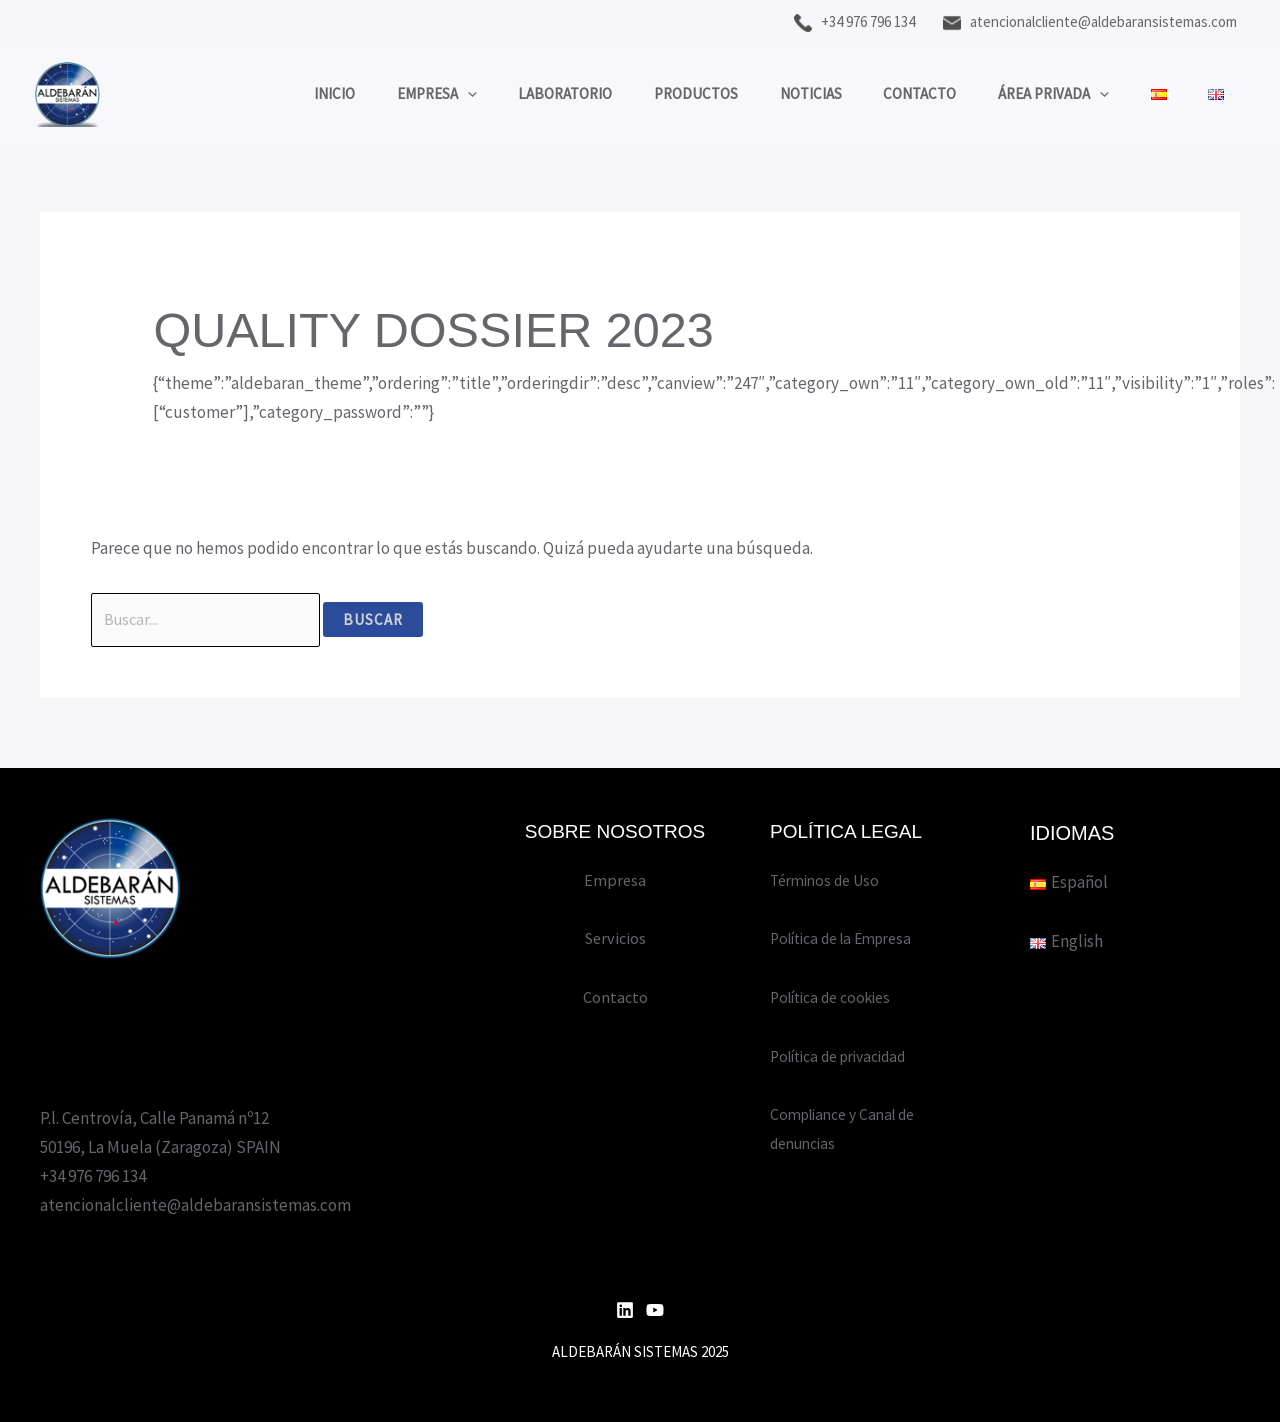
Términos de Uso (830, 880)
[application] (404, 94)
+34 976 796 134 (854, 21)
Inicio (263, 93)
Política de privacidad (848, 1056)
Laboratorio (511, 93)
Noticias (773, 93)
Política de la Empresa (850, 938)
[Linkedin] (625, 1310)
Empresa (374, 94)
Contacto (890, 93)
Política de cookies (838, 997)
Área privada (1032, 94)
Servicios (615, 938)
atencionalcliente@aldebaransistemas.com (1090, 21)
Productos (650, 93)
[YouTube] (655, 1310)
